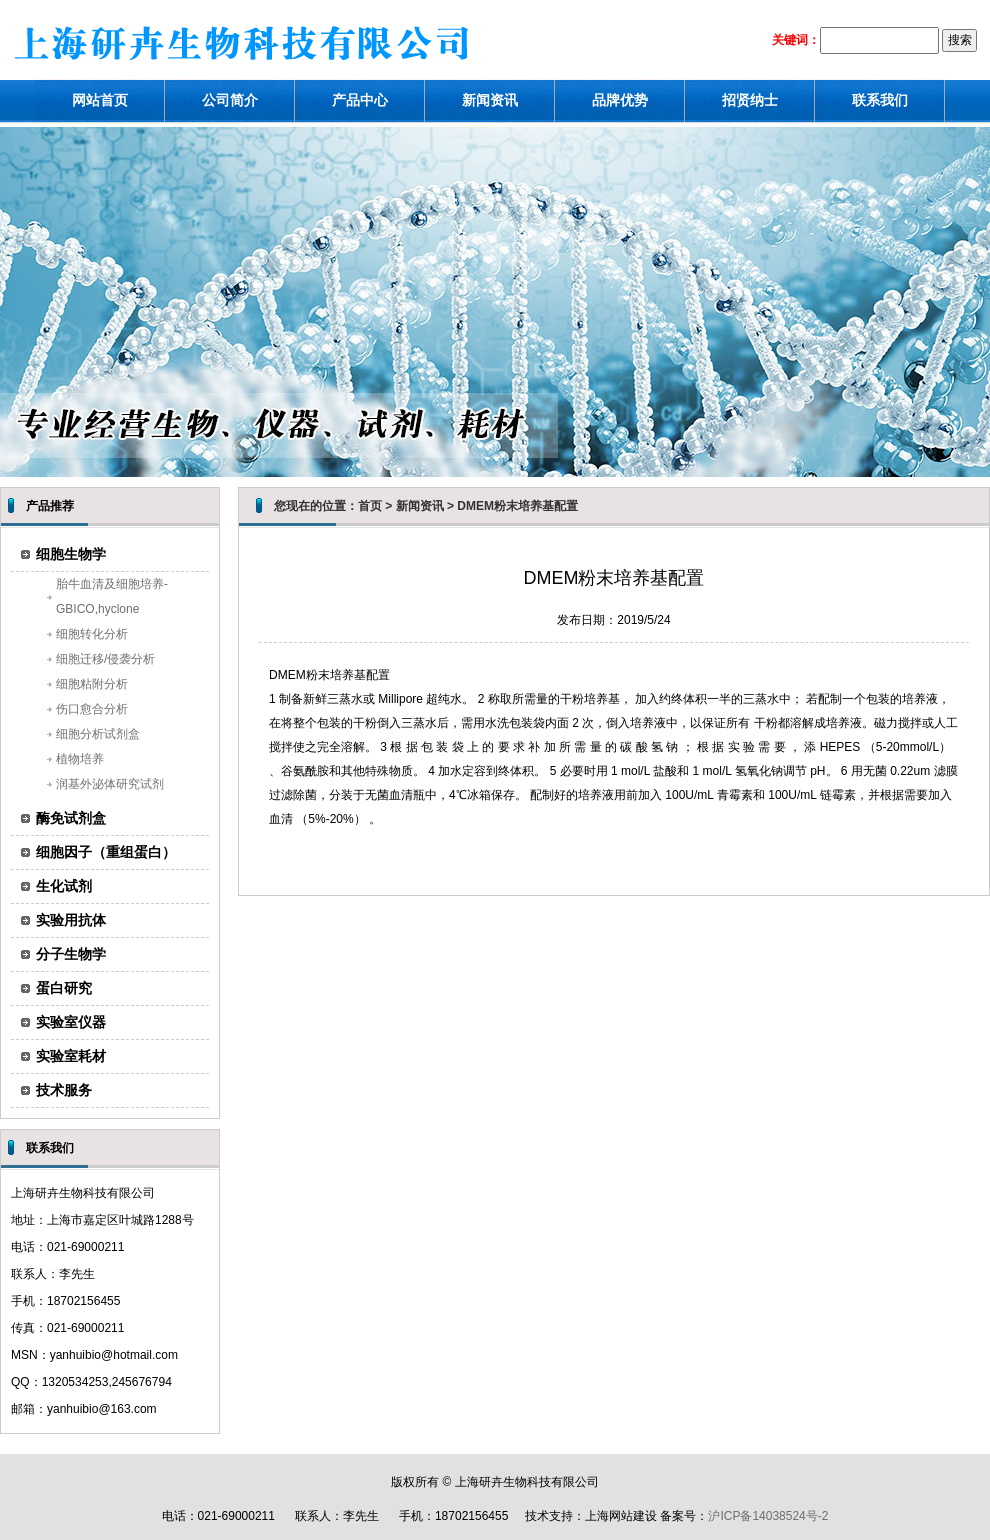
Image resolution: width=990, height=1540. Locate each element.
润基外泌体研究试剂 (110, 784)
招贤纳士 (750, 100)
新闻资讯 (490, 100)
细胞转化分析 (92, 634)
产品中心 (360, 100)
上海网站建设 (621, 1516)
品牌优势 (620, 100)
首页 (370, 506)
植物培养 (80, 759)
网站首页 (100, 100)
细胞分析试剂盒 (98, 734)
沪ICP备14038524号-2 (768, 1516)
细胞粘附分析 (92, 684)
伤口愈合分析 (92, 709)
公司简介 (230, 100)
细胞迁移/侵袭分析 (105, 659)
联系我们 (880, 100)
